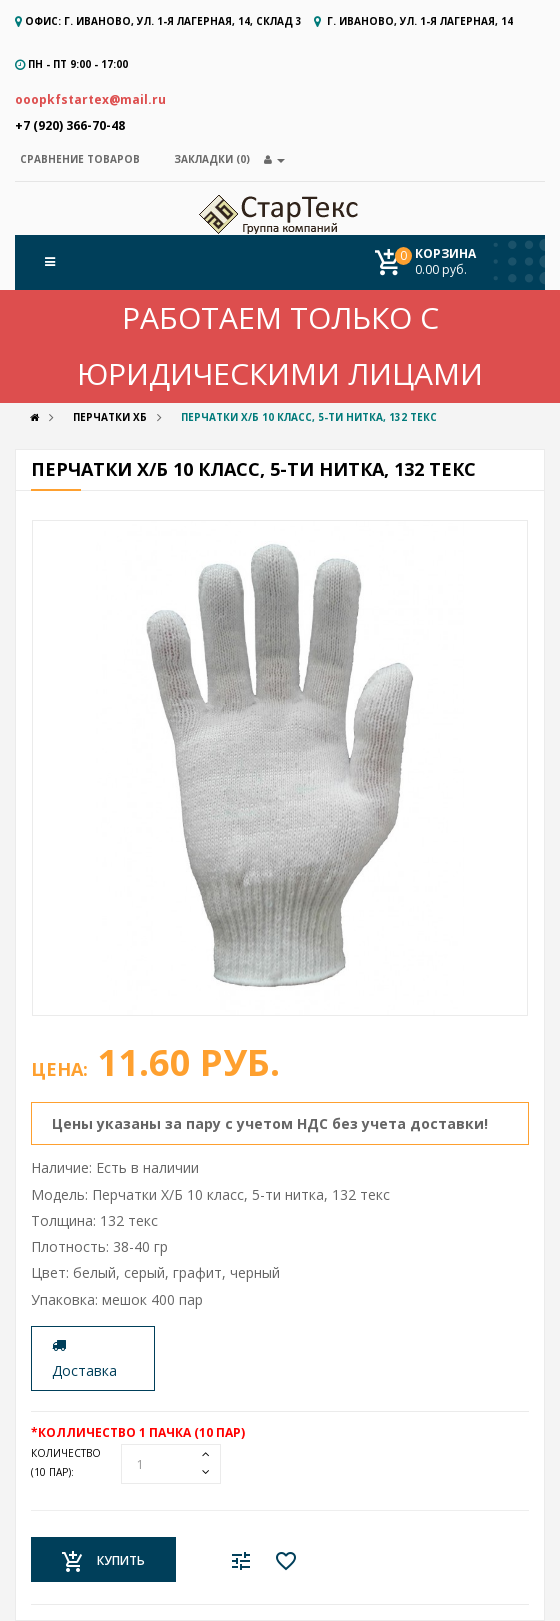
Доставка (84, 1359)
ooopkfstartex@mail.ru (90, 99)
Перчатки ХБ (110, 417)
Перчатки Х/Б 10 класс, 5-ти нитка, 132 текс (309, 417)
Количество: (66, 1462)
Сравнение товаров (80, 159)
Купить (103, 1562)
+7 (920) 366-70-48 (70, 125)
